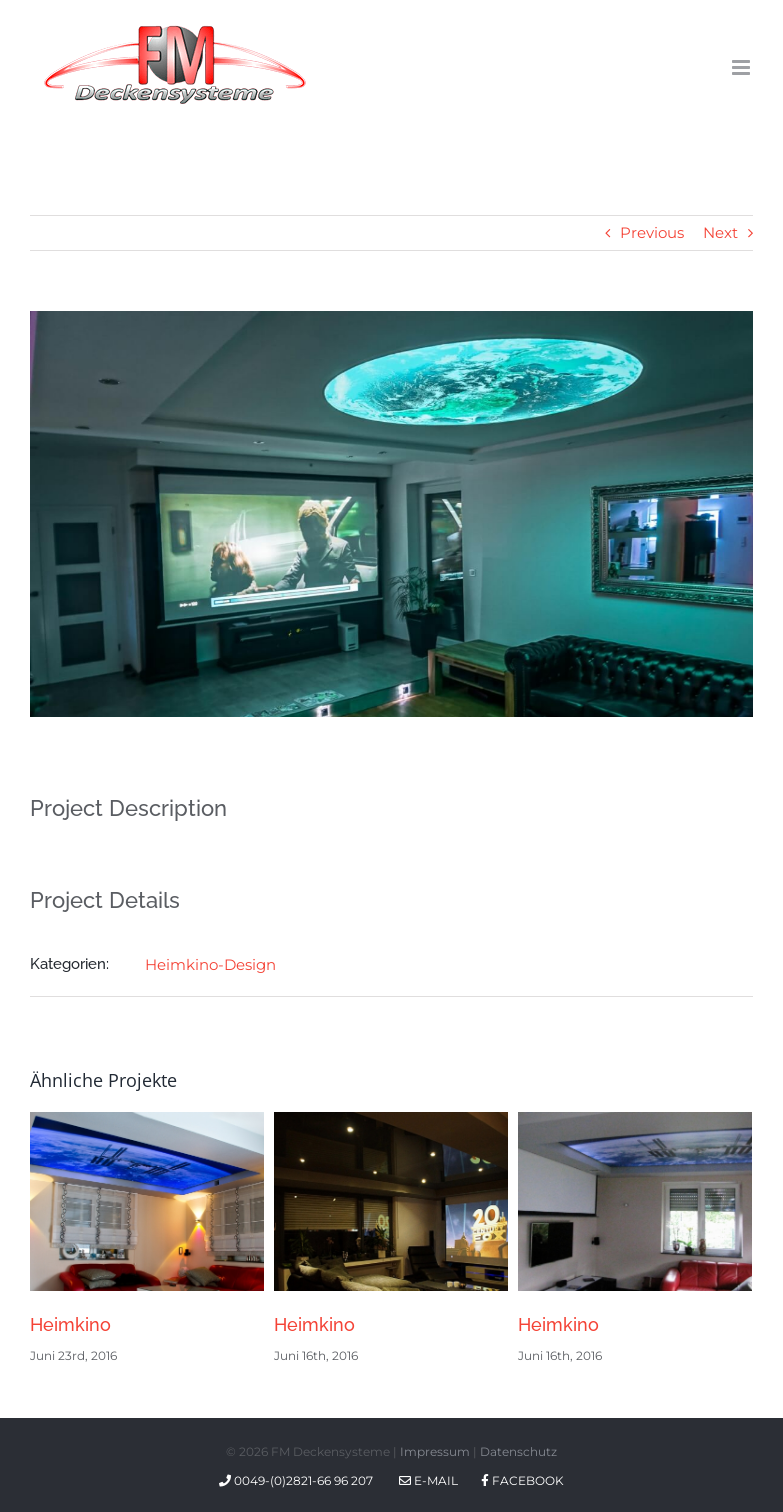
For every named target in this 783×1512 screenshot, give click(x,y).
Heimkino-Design (210, 964)
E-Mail (428, 1480)
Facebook (522, 1480)
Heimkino (70, 1324)
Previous (652, 232)
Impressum (435, 1451)
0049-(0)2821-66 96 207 (299, 1480)
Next (720, 232)
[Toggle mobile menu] (742, 67)
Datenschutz (518, 1451)
